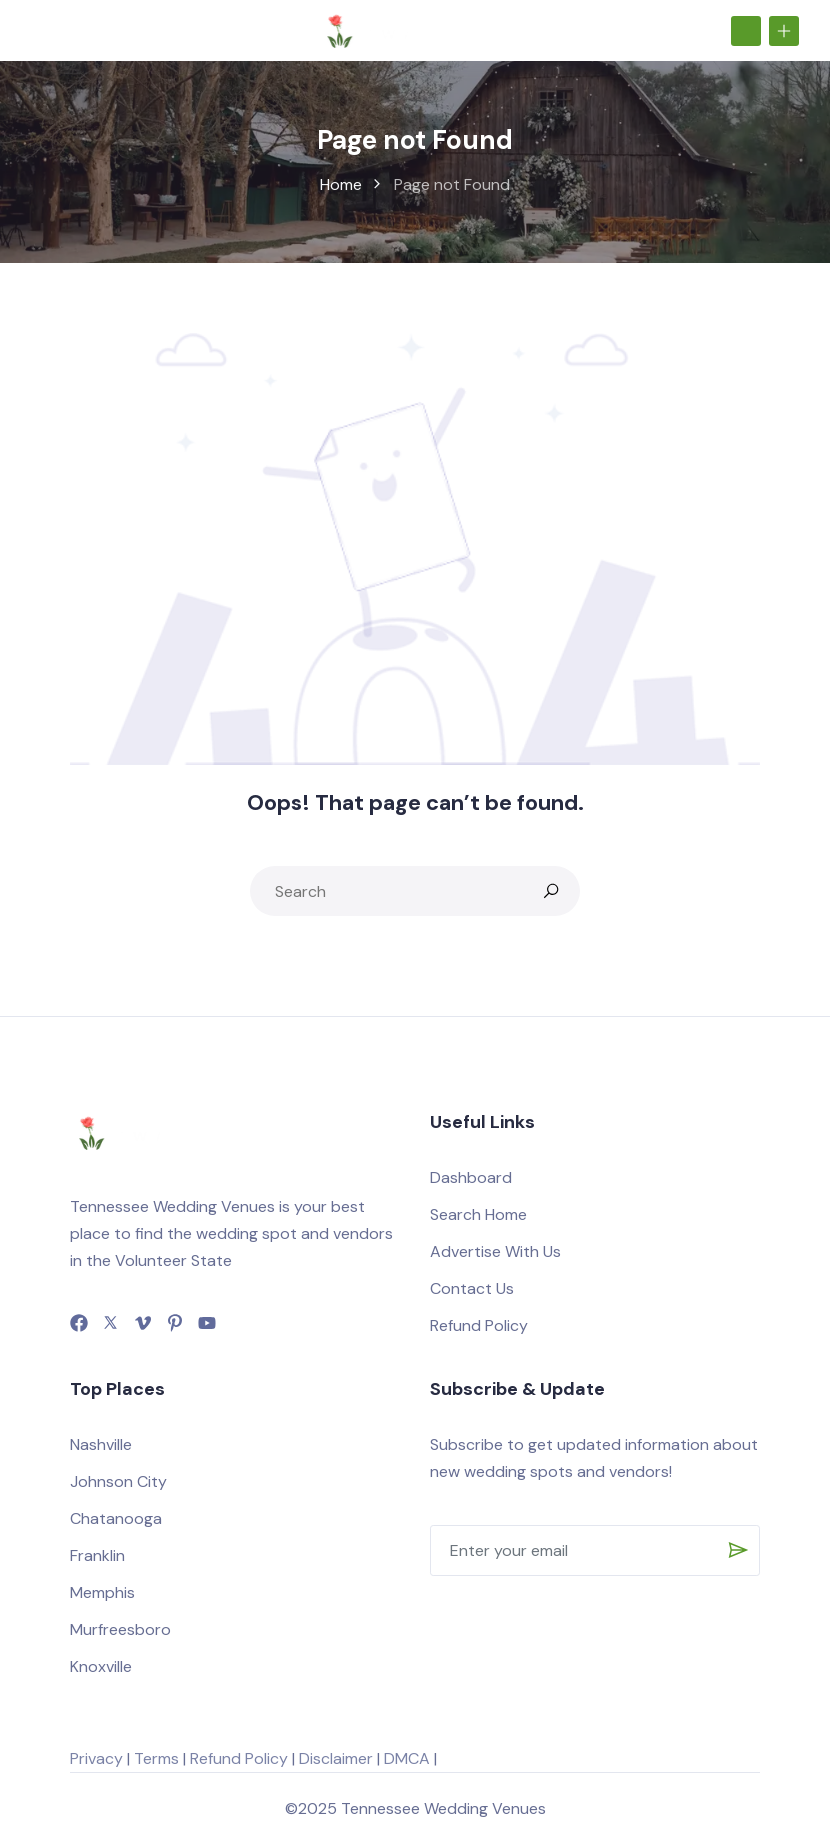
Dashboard (471, 1177)
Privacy (96, 1758)
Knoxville (101, 1666)
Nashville (101, 1444)
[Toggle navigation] (39, 30)
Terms (156, 1758)
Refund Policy (479, 1325)
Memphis (102, 1592)
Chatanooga (116, 1518)
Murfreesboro (120, 1629)
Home (341, 184)
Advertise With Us (495, 1251)
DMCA (407, 1758)
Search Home (478, 1214)
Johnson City (118, 1481)
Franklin (97, 1555)
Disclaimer (336, 1758)
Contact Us (472, 1288)
